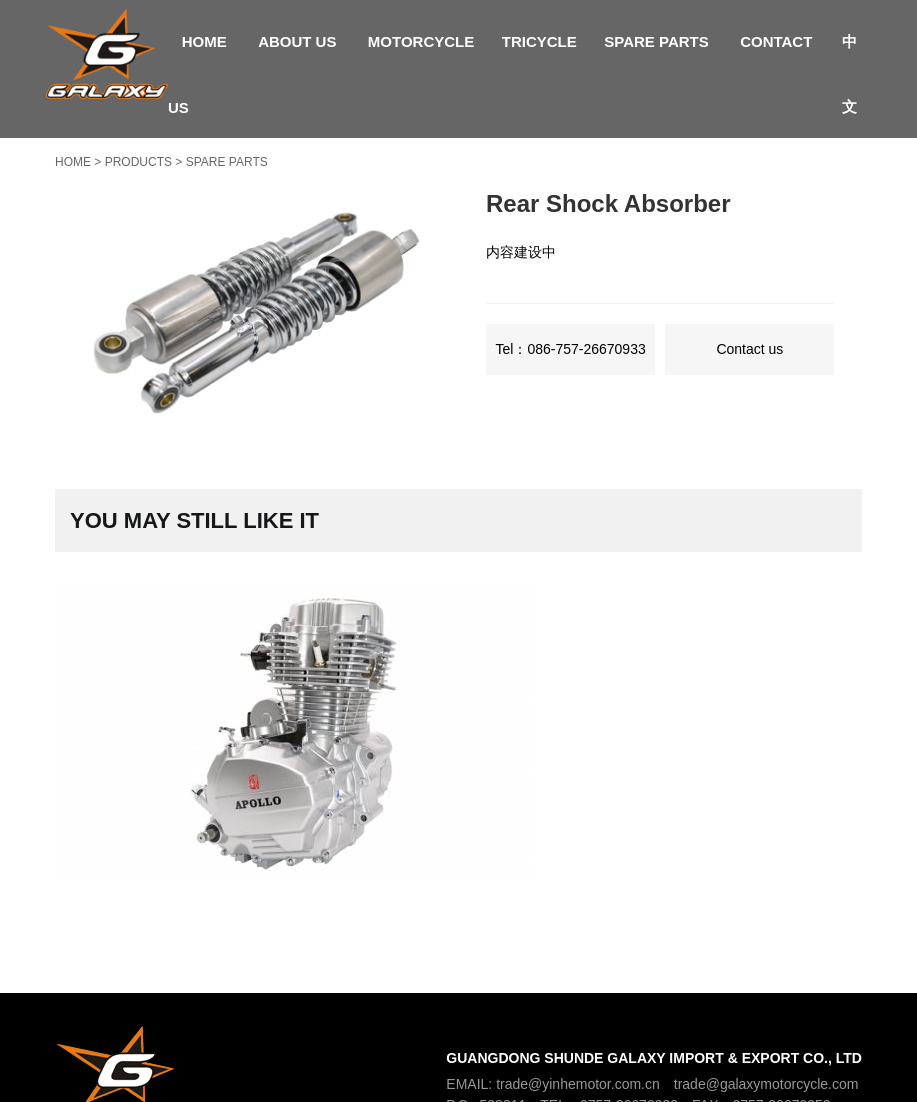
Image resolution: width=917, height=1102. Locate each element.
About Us (297, 41)
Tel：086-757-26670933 (571, 349)
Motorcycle (421, 41)
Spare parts (656, 41)
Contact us (749, 349)
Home (204, 41)
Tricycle (539, 41)
